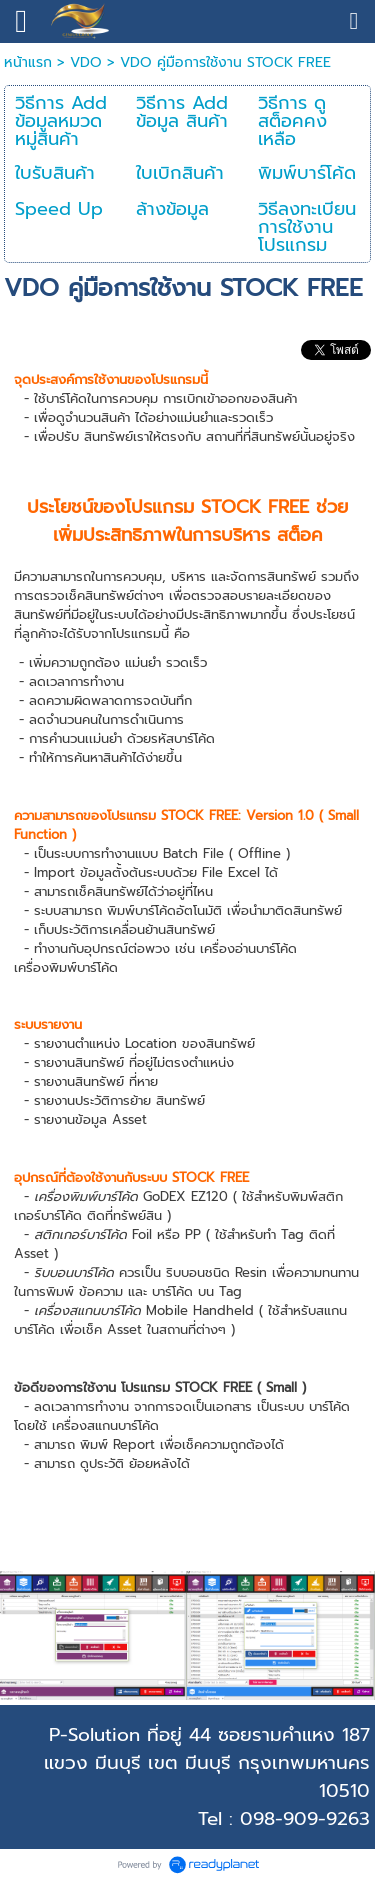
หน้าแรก (28, 62)
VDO (86, 62)
